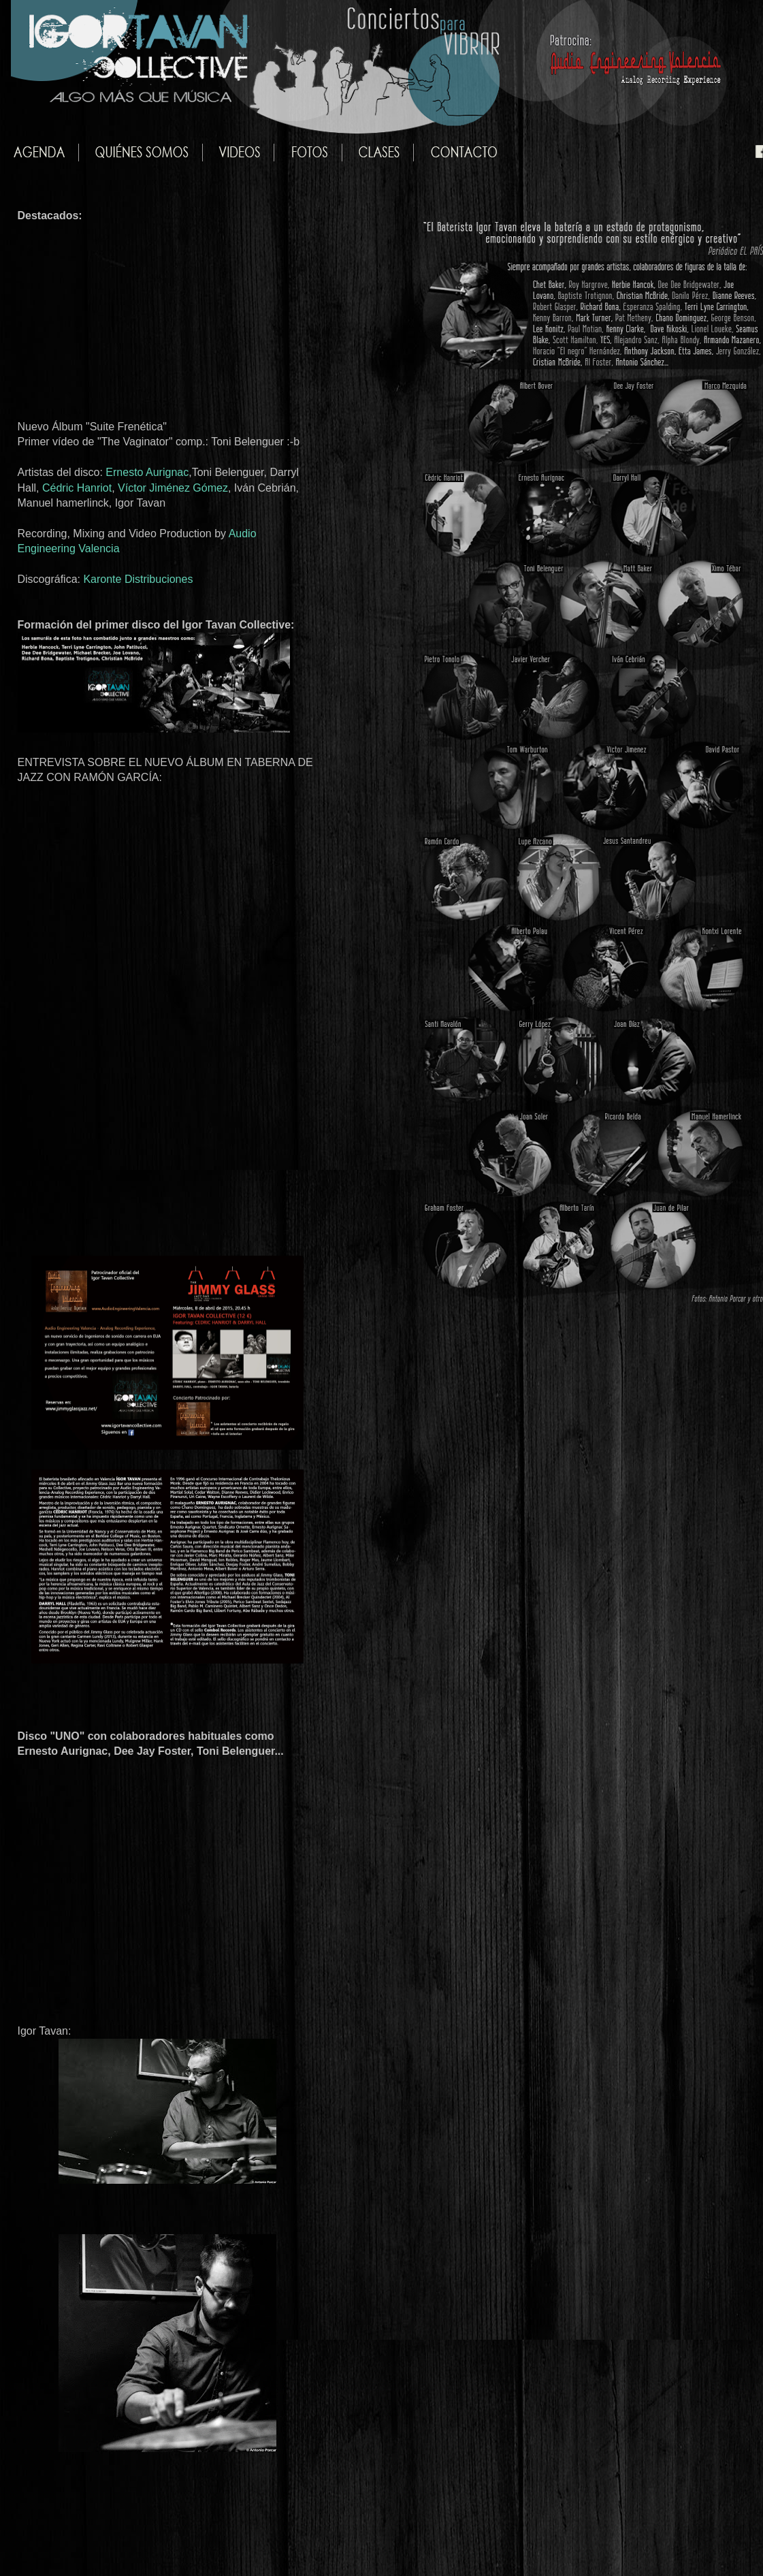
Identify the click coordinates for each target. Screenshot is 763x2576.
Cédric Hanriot (77, 488)
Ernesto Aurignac (147, 472)
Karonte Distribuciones (138, 579)
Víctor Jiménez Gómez (173, 488)
